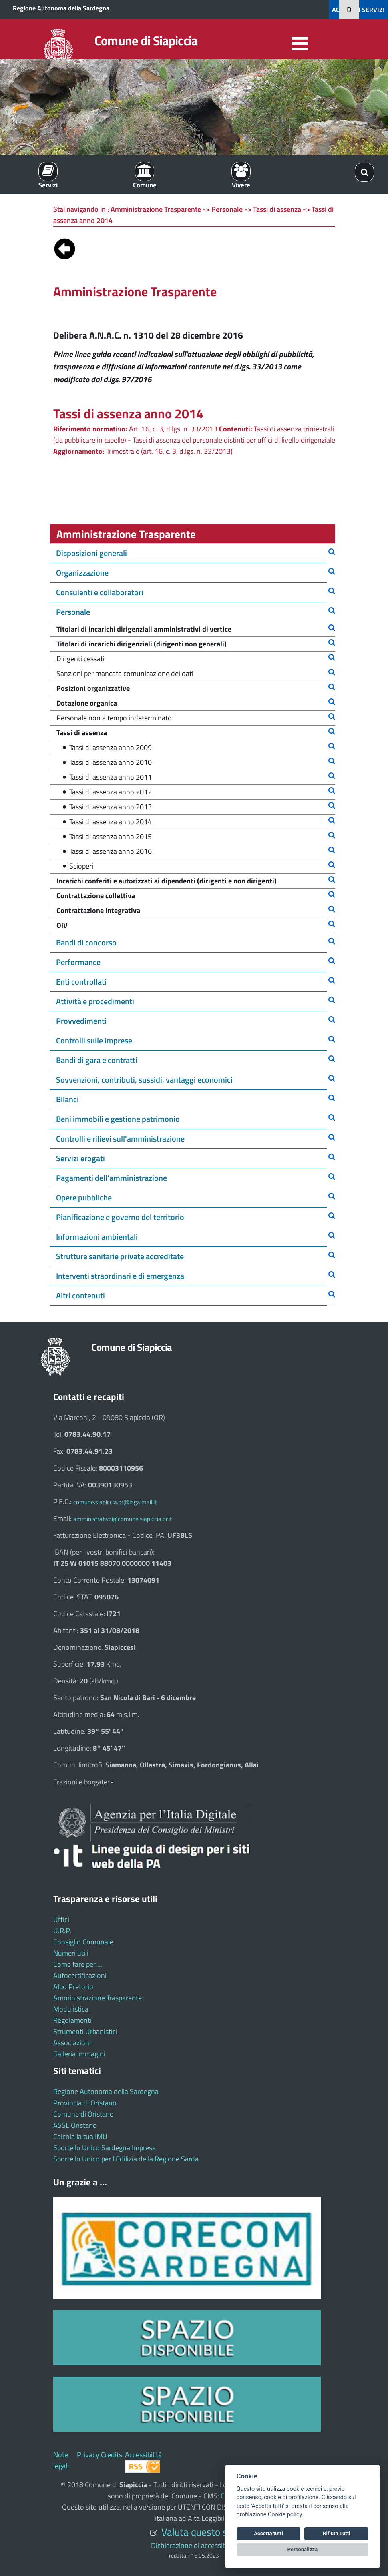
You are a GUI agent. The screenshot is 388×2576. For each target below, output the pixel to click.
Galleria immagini (79, 2053)
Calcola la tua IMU (80, 2136)
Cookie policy (285, 2514)
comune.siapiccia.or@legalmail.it (115, 1502)
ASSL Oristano (75, 2125)
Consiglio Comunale (83, 1941)
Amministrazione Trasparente (97, 1997)
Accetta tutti (268, 2533)
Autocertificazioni (80, 1975)
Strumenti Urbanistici (85, 2031)
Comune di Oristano (83, 2114)
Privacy (88, 2454)
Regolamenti (72, 2020)
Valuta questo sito (199, 2532)
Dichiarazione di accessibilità (194, 2545)
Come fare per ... (77, 1964)
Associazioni (72, 2042)
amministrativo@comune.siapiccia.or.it (122, 1518)
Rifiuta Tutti (336, 2533)
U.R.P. (62, 1930)
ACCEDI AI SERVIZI (358, 9)
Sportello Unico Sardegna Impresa (104, 2147)
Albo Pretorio (73, 1986)
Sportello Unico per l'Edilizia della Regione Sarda (126, 2158)
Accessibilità (143, 2454)
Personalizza (302, 2549)
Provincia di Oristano (85, 2102)
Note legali (61, 2460)
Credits (111, 2454)
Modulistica (70, 2009)
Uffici (61, 1919)
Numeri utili (70, 1953)
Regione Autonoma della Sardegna (61, 8)
